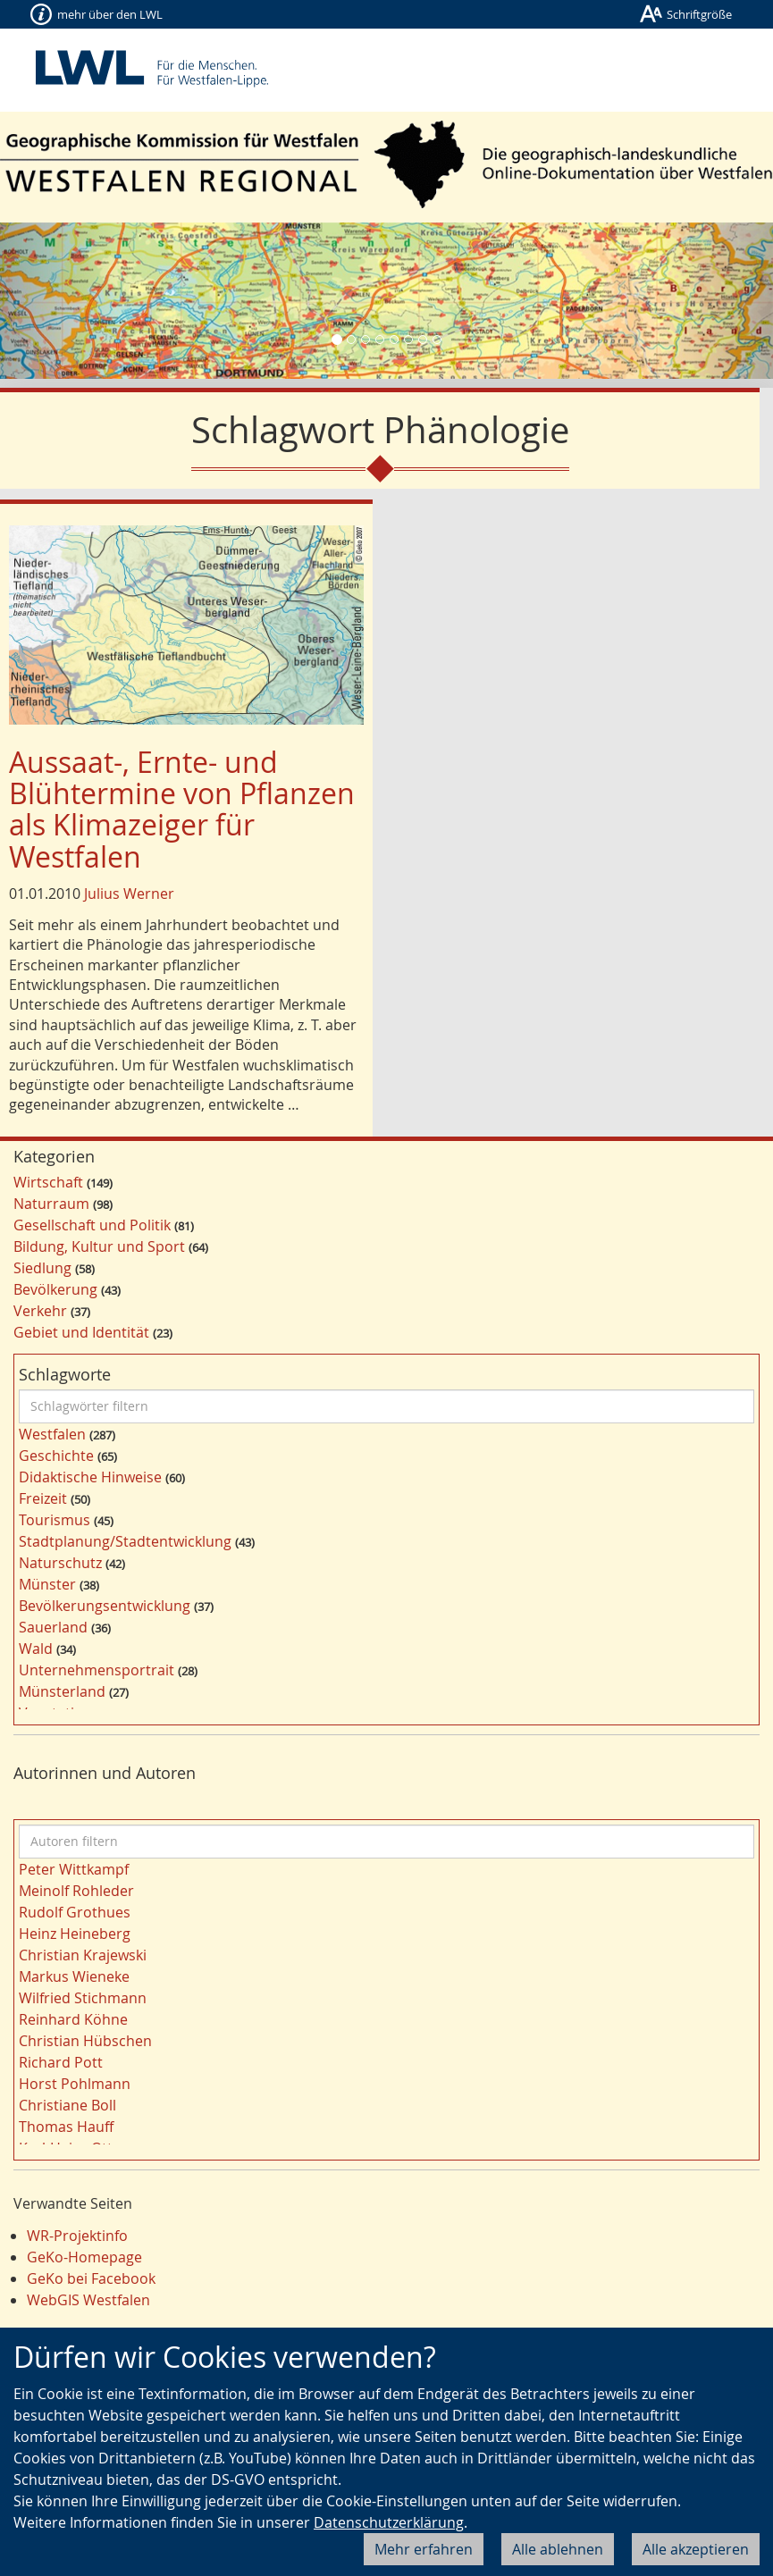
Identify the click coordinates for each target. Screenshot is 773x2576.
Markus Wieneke (74, 1976)
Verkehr (40, 1311)
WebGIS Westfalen (88, 2300)
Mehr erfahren (423, 2549)
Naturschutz (60, 1563)
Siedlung (42, 1268)
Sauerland (53, 1627)
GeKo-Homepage (84, 2257)
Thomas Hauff (66, 2126)
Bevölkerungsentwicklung (104, 1605)
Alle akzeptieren (696, 2549)
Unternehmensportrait (96, 1670)
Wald (36, 1648)
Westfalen (52, 1434)
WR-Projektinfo (77, 2235)
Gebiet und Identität (81, 1332)
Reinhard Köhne (73, 2019)
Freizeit (43, 1498)
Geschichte (56, 1455)
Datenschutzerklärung (389, 2522)
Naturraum (51, 1203)
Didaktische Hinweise (90, 1477)
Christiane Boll (67, 2105)
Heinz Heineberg (74, 1933)
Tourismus (54, 1520)
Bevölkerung (55, 1289)
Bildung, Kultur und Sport (99, 1246)
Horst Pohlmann (74, 2084)
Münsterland (62, 1691)
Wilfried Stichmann (83, 1998)
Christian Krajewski (83, 1955)
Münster (47, 1584)
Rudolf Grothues (74, 1912)
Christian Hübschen (85, 2041)
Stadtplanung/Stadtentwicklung (125, 1541)
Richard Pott (61, 2062)
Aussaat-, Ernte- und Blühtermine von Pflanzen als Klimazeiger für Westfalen (182, 809)
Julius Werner (129, 893)
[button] (58, 300)
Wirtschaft (48, 1182)
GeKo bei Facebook (91, 2278)
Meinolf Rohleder (76, 1891)
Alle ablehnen (557, 2549)
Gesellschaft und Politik (92, 1225)
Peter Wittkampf (74, 1869)
